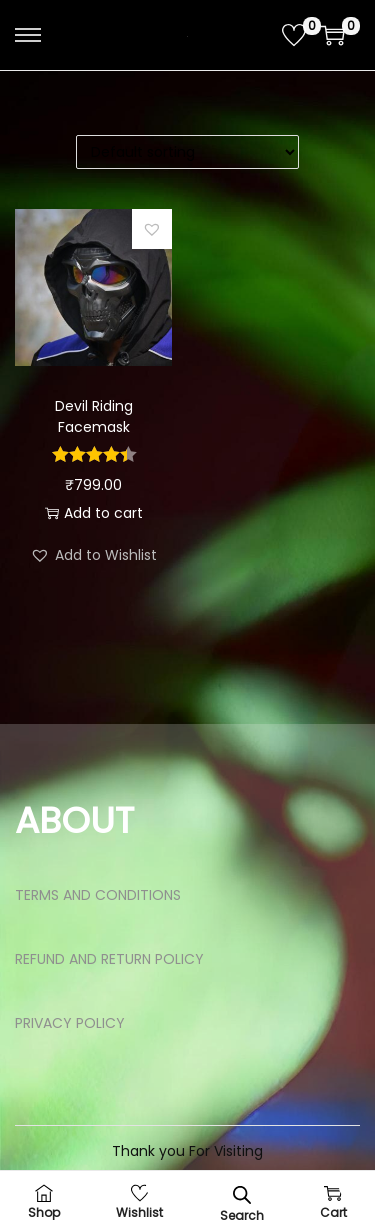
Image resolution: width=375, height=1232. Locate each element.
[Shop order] (187, 152)
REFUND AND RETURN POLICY (109, 959)
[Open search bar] (242, 1194)
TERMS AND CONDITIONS (98, 895)
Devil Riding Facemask (94, 416)
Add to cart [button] (94, 513)
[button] (152, 229)
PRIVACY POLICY (70, 1023)
